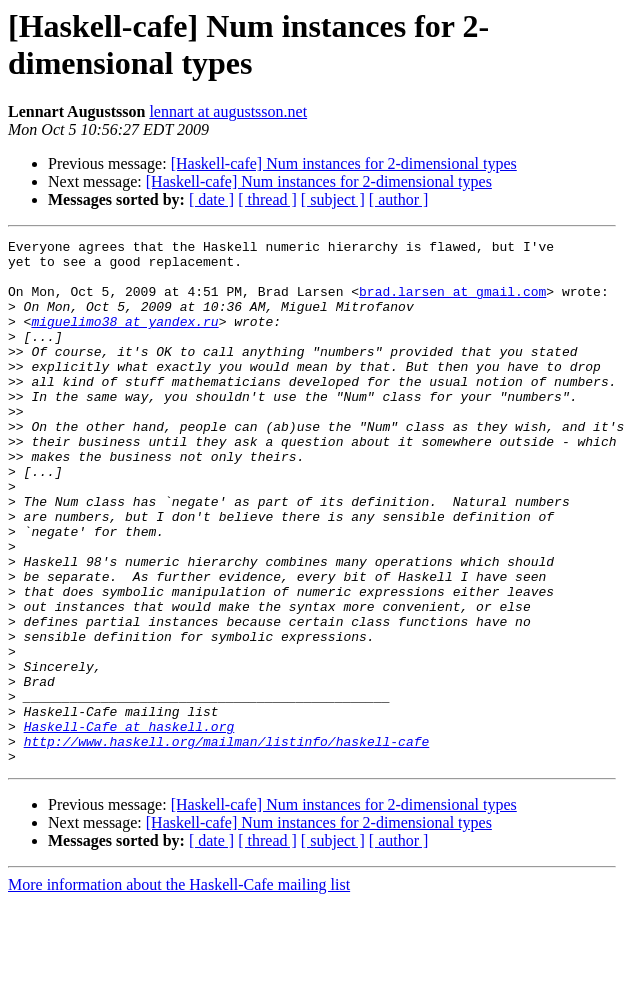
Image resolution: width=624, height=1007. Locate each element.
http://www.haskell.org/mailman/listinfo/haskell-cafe (227, 843)
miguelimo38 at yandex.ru (124, 339)
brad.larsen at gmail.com (452, 303)
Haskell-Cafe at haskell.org (129, 825)
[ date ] (211, 199)
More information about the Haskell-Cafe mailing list (179, 989)
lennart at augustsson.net (228, 111)
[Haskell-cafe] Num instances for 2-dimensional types (344, 163)
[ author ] (399, 199)
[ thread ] (267, 199)
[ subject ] (333, 199)
